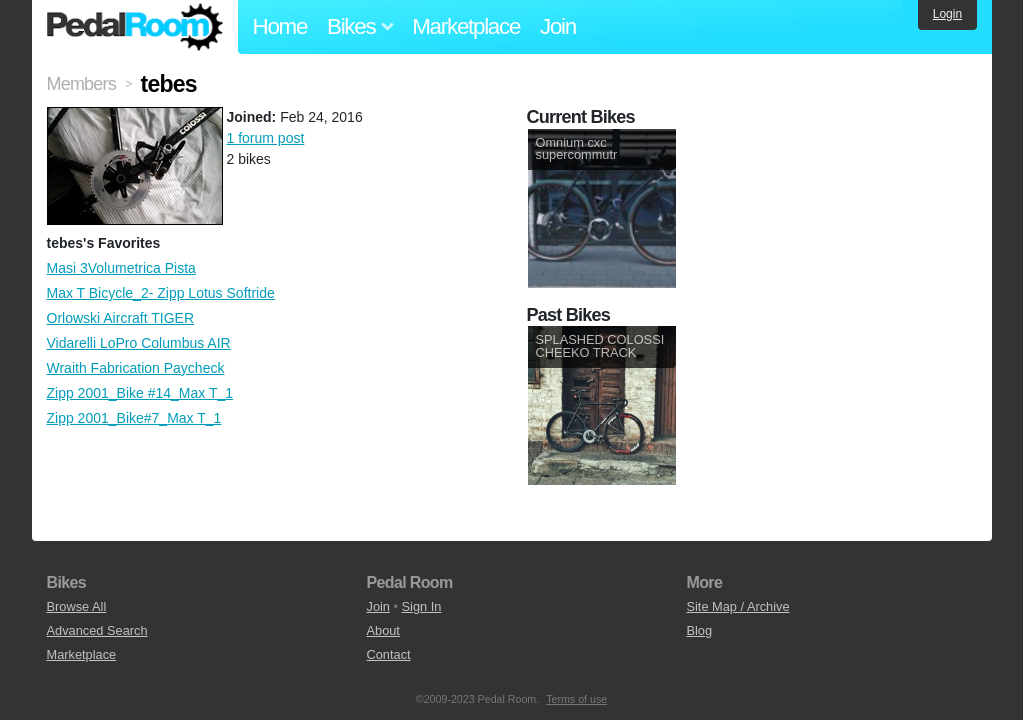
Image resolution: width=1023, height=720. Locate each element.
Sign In (422, 606)
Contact (388, 654)
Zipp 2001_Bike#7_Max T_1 (134, 418)
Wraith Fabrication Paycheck (136, 368)
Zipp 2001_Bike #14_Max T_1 (140, 393)
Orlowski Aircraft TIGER (121, 318)
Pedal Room (135, 27)
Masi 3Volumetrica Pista (121, 268)
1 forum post (266, 138)
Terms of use (576, 699)
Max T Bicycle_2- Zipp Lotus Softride (161, 293)
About (382, 630)
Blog (699, 630)
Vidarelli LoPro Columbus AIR (139, 343)
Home (280, 26)
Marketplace (466, 26)
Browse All (77, 606)
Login (947, 14)
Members (81, 84)
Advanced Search (97, 630)
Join (558, 26)
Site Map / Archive (737, 606)
